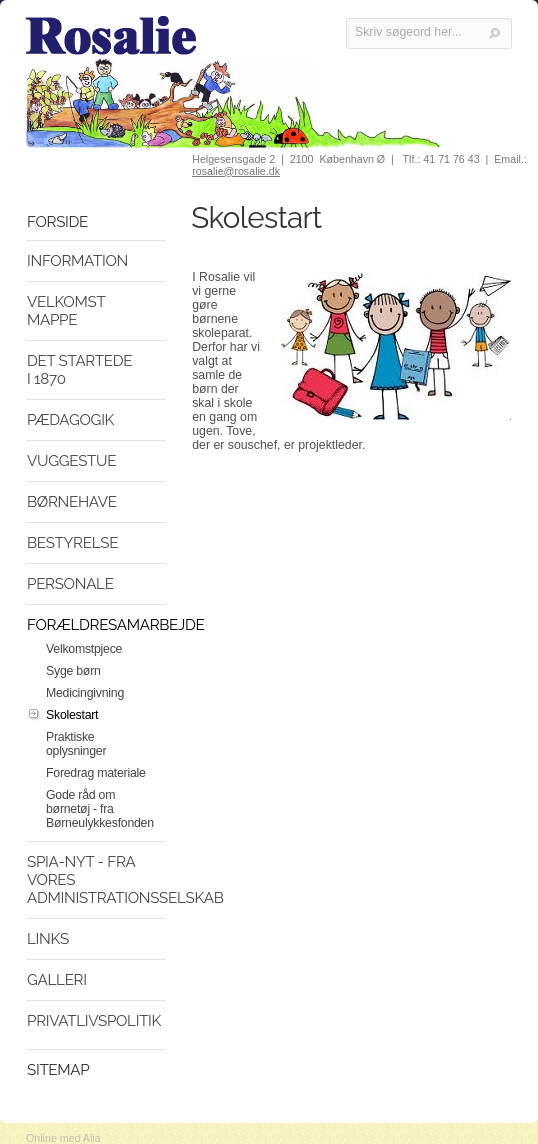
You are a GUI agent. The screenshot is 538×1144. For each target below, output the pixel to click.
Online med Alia (63, 1138)
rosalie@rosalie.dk (236, 171)
